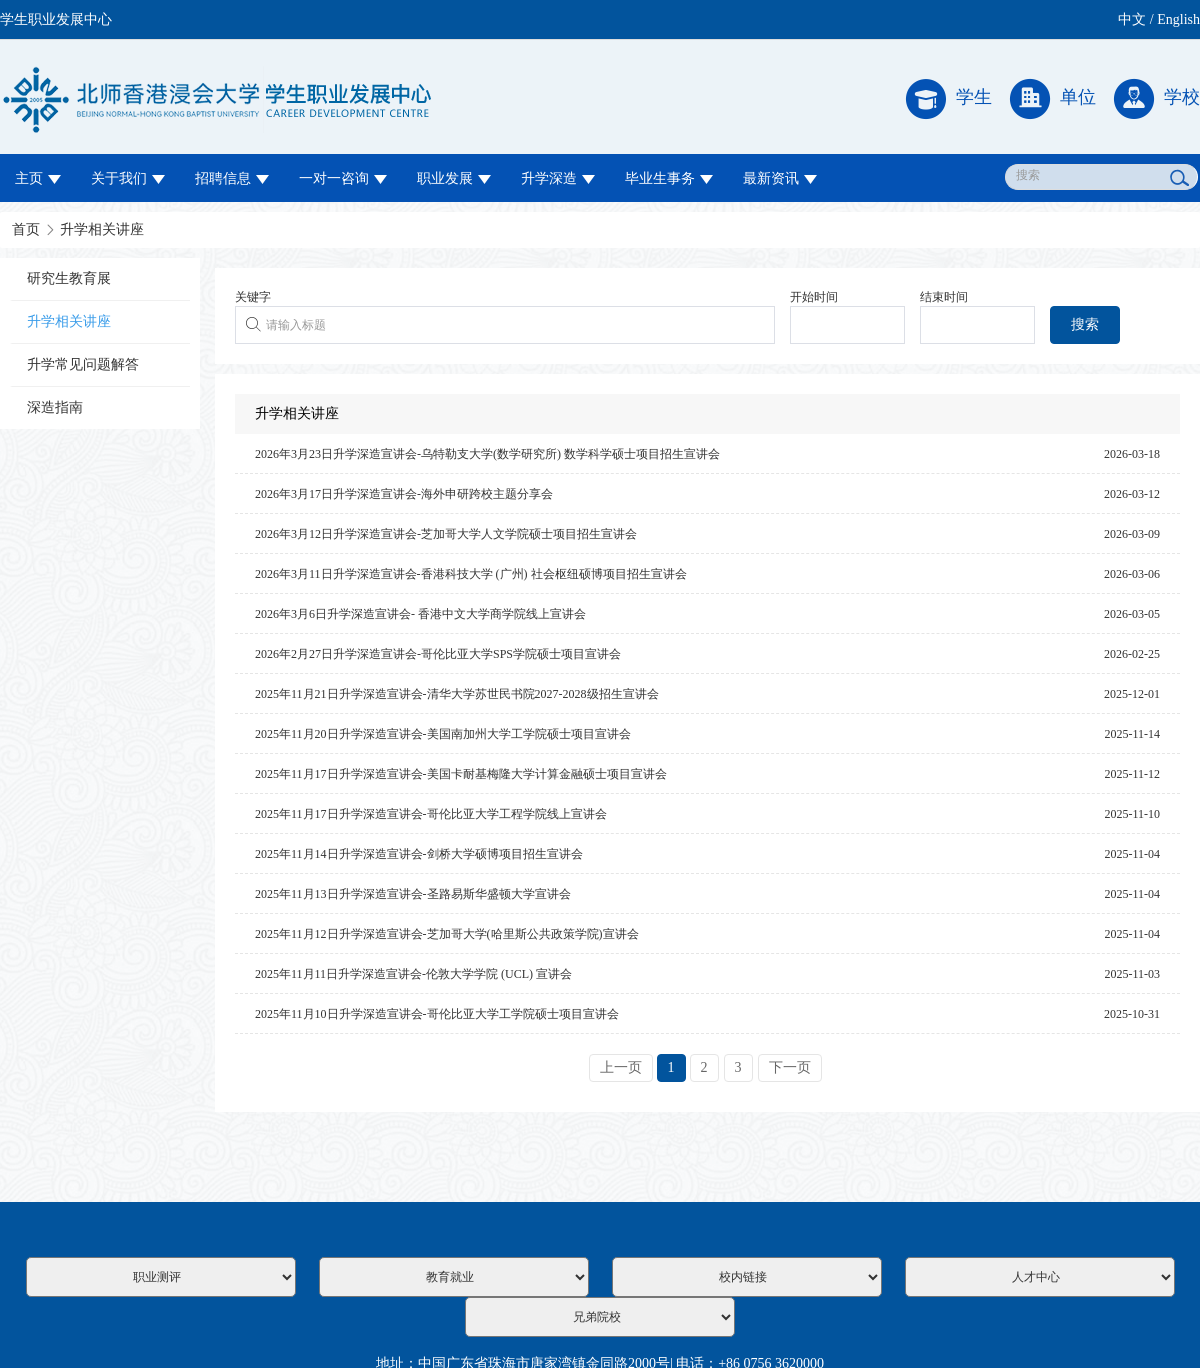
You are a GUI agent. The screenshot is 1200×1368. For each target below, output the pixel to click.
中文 (1132, 19)
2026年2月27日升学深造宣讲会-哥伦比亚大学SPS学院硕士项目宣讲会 (438, 654)
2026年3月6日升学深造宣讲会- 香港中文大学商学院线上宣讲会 (420, 614)
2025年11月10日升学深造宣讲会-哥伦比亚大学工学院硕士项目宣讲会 (437, 1014)
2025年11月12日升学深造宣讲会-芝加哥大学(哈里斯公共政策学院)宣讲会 (447, 934)
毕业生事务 (669, 178)
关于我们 (128, 178)
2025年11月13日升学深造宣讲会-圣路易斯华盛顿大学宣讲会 (413, 894)
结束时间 (944, 297)
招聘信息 (232, 178)
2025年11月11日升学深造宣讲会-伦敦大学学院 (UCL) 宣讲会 (413, 974)
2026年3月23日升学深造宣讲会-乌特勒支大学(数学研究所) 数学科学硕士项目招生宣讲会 (487, 454)
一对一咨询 (343, 178)
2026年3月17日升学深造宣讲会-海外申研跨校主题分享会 (404, 494)
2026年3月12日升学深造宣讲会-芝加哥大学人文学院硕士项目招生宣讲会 (446, 534)
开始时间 (814, 297)
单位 (1053, 99)
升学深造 (558, 178)
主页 (38, 178)
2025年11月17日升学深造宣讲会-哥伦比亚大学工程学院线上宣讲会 (431, 814)
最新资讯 (780, 178)
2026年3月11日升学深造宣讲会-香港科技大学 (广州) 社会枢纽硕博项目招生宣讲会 (471, 574)
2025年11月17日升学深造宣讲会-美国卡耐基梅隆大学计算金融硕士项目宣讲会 (461, 774)
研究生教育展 (69, 278)
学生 (949, 99)
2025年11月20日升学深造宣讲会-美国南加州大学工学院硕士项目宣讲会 (443, 734)
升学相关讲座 (102, 229)
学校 (1157, 99)
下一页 (790, 1067)
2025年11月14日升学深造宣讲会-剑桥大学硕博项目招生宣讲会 (419, 854)
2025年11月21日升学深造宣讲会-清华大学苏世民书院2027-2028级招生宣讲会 (457, 694)
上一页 (621, 1067)
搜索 (1085, 324)
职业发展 (454, 178)
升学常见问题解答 (83, 364)
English (1178, 19)
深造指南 (55, 407)
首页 (26, 229)
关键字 (253, 297)
